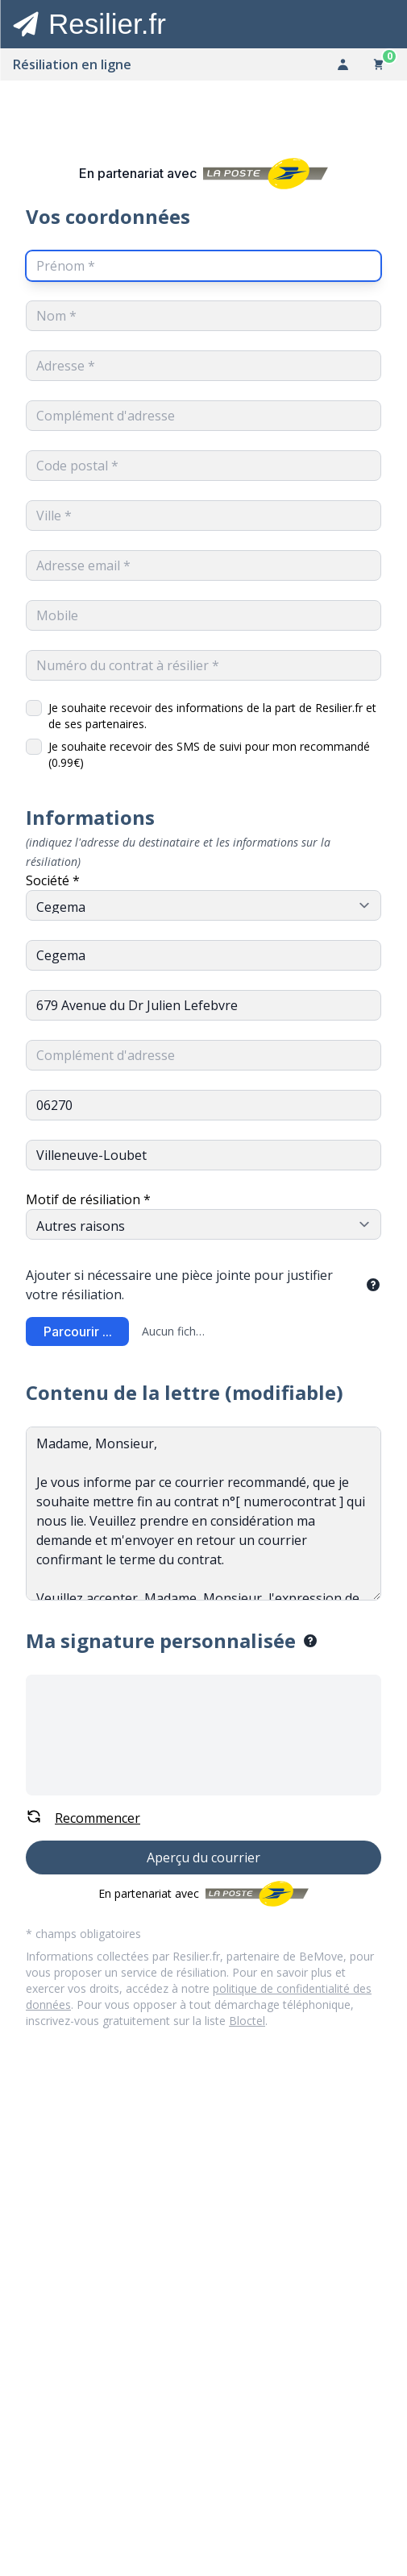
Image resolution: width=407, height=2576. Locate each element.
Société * (53, 880)
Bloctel (247, 2020)
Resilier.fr (107, 23)
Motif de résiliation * (88, 1199)
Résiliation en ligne (72, 64)
